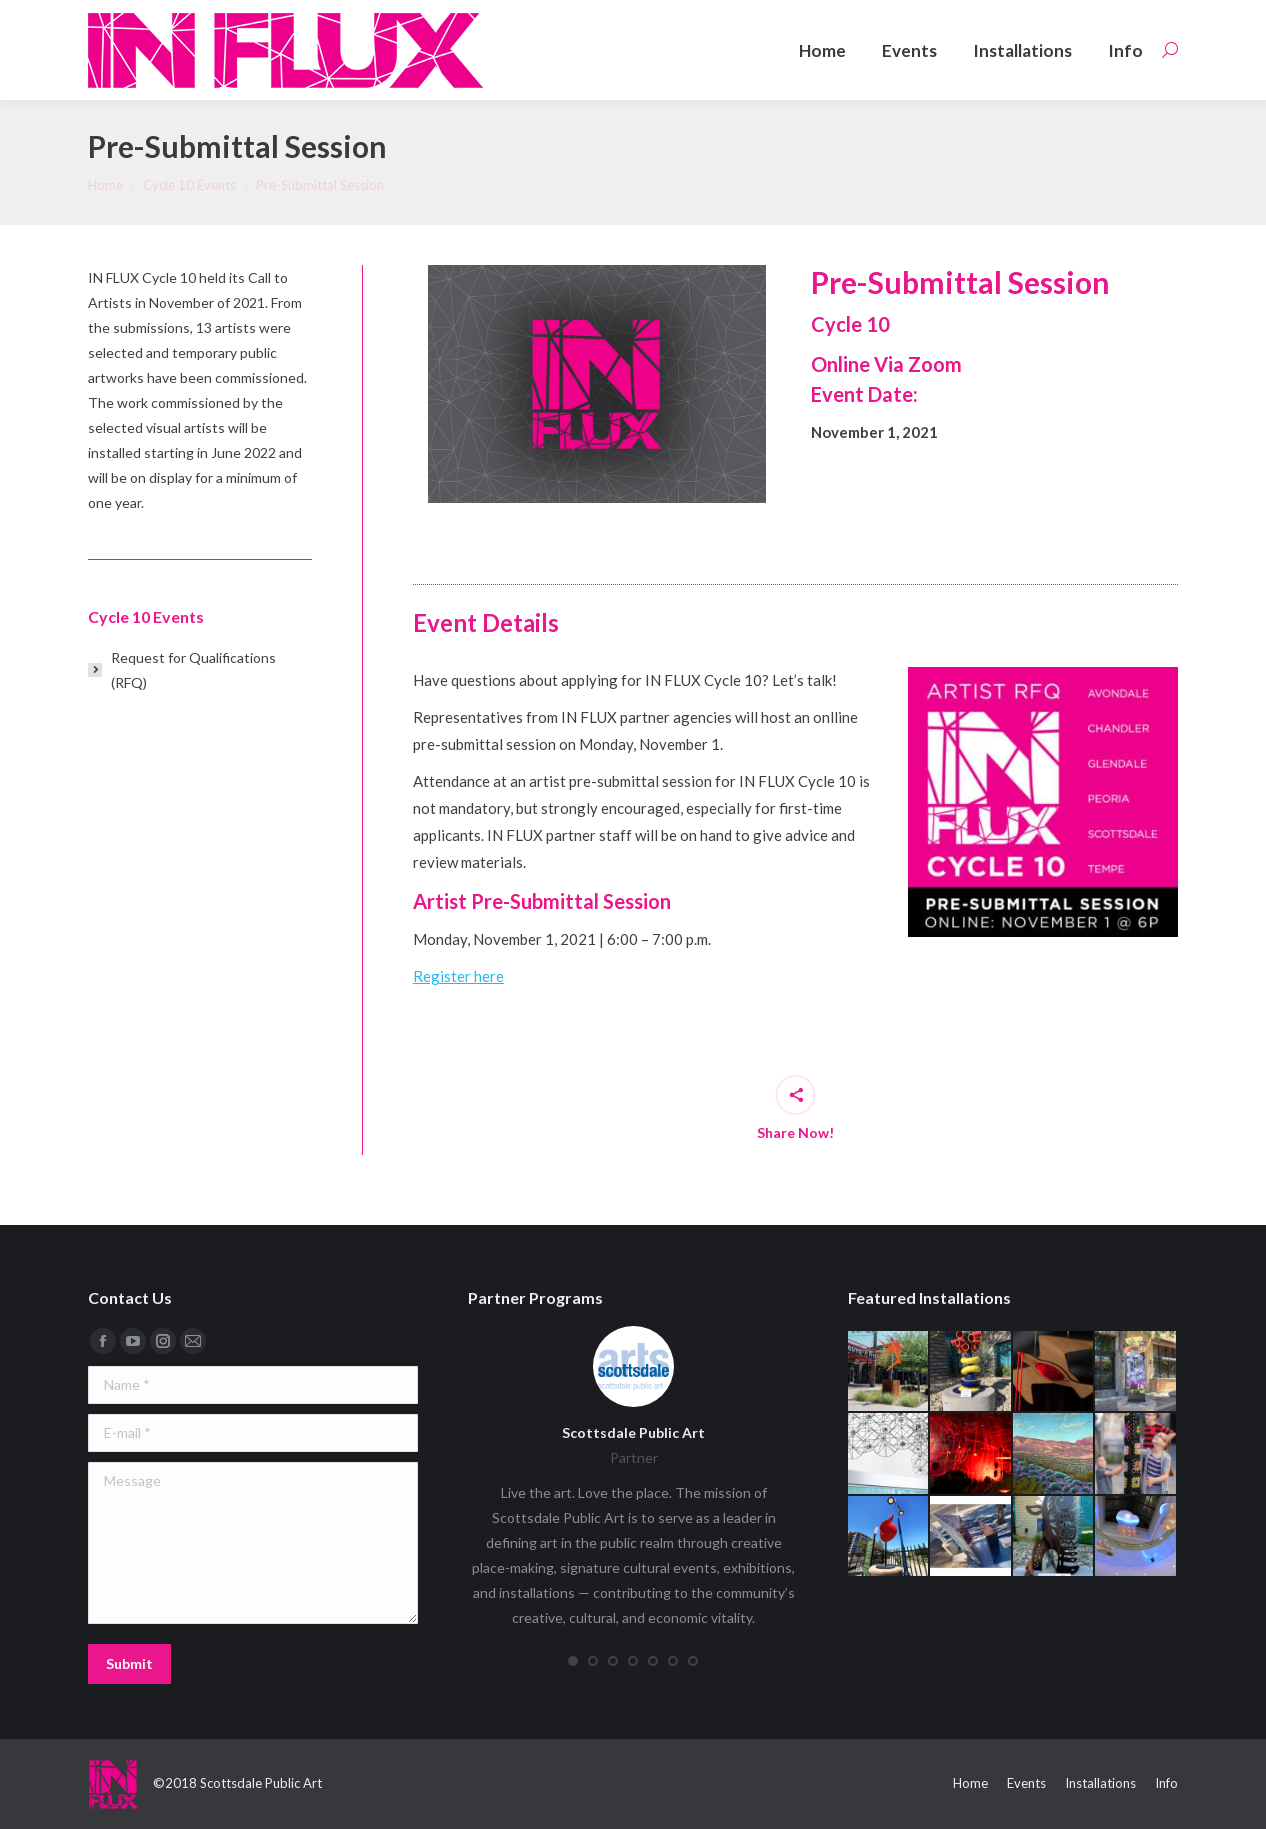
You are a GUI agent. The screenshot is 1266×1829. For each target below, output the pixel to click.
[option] (597, 384)
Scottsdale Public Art (633, 1432)
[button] (573, 1661)
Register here (458, 976)
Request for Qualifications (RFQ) (193, 670)
